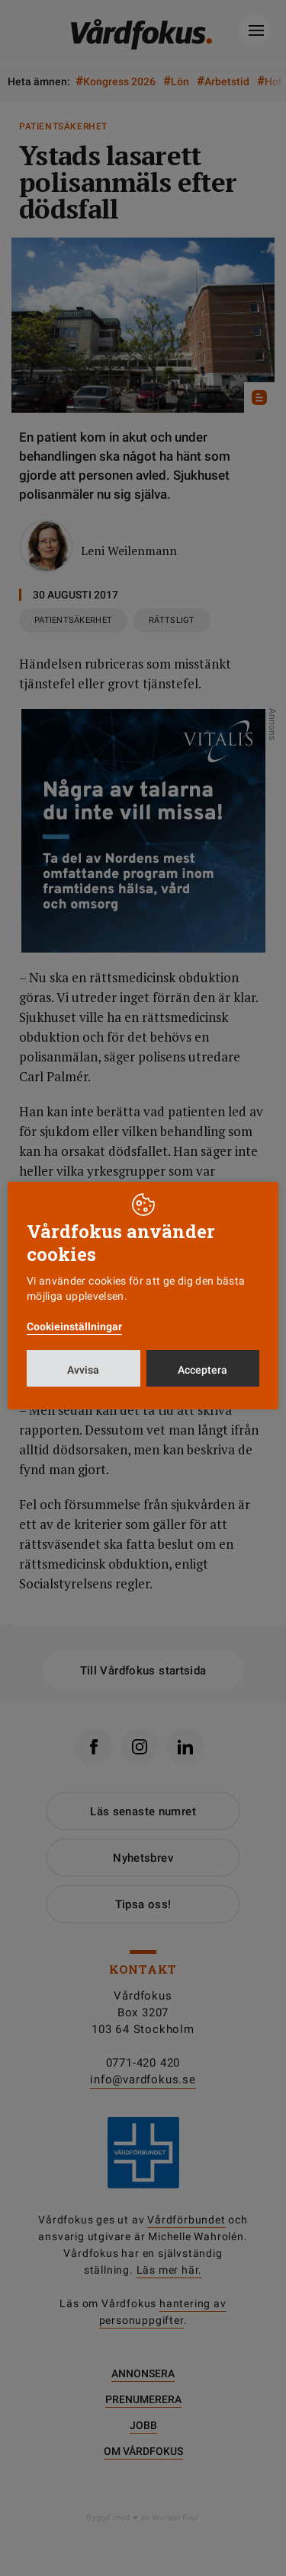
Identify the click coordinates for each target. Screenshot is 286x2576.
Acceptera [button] (202, 1370)
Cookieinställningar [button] (74, 1326)
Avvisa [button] (83, 1370)
